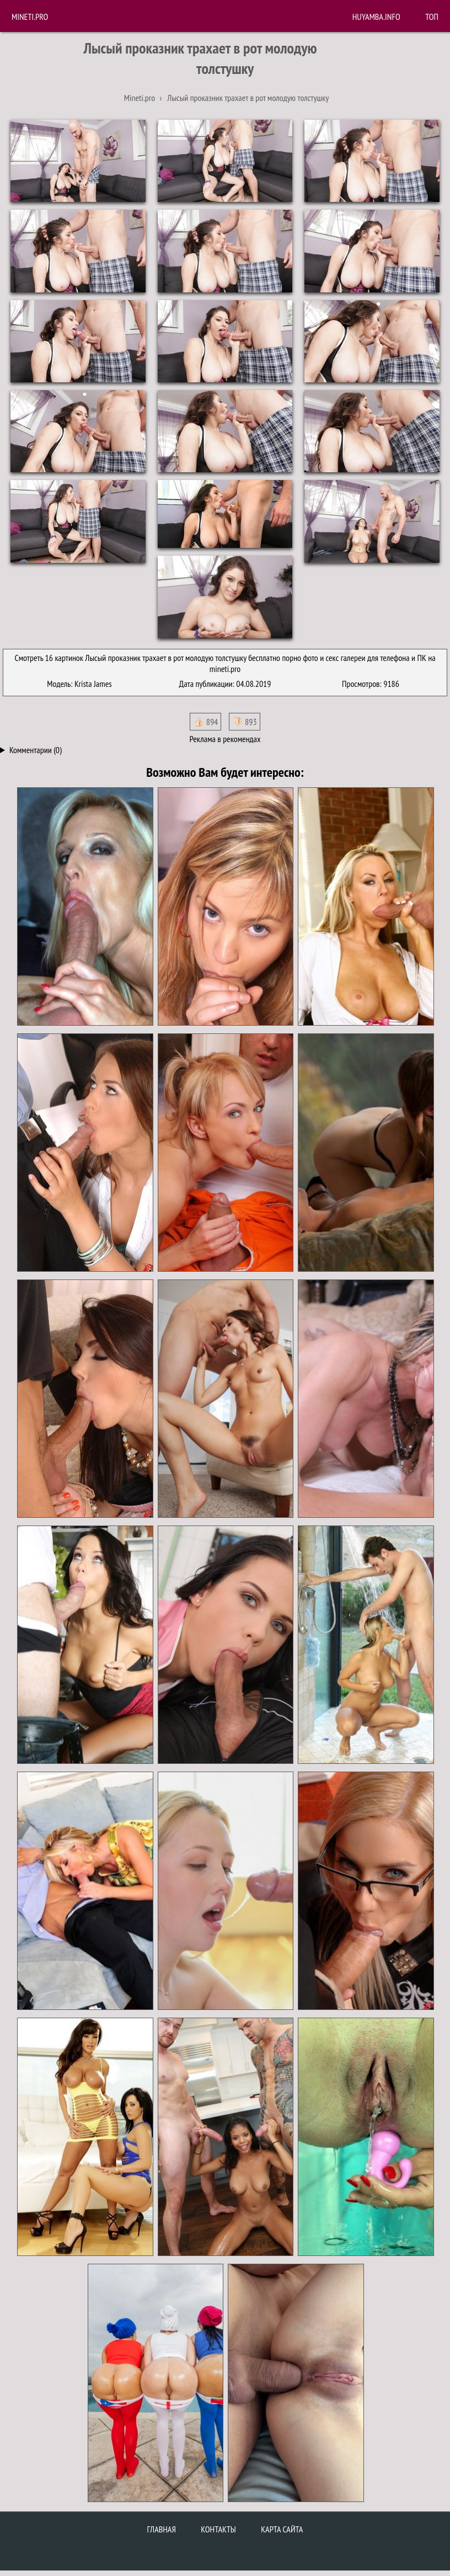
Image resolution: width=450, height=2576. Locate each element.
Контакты (218, 2529)
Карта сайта (282, 2529)
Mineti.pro (30, 16)
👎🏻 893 (244, 721)
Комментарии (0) (35, 749)
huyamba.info (376, 16)
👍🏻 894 (205, 721)
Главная (161, 2529)
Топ (431, 16)
